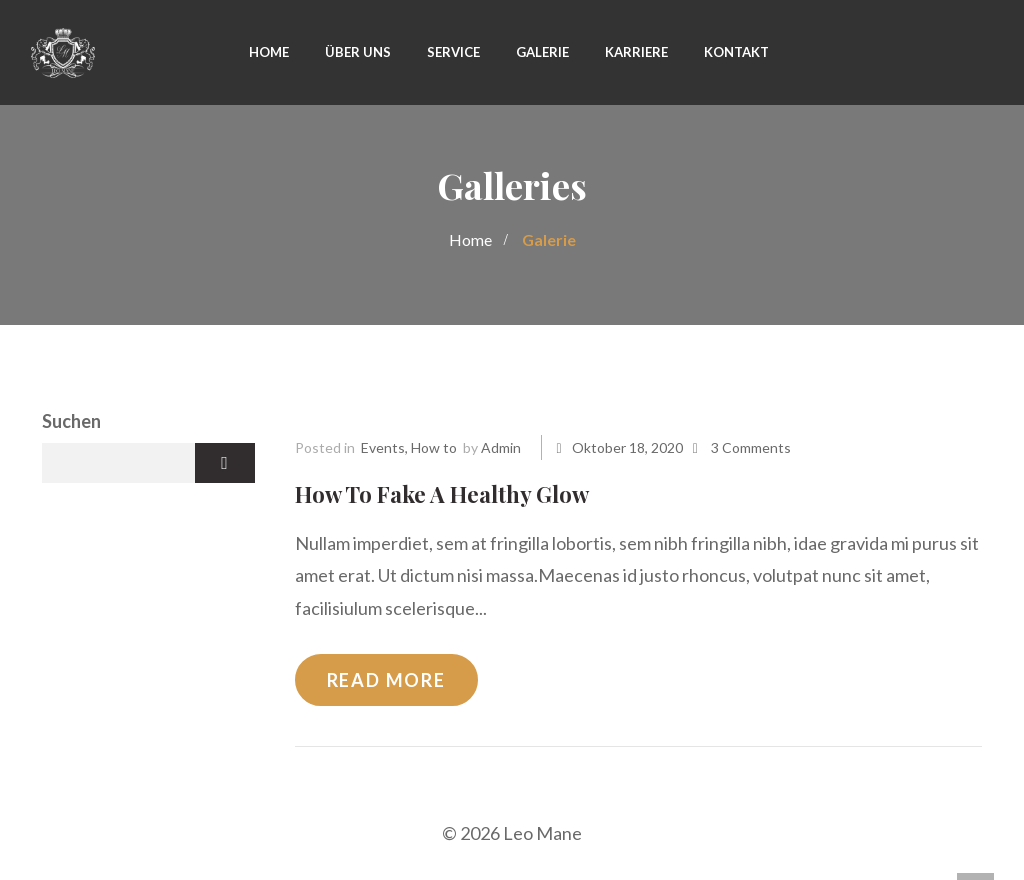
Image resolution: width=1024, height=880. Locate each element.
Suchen (71, 421)
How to (434, 447)
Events (383, 447)
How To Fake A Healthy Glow (442, 494)
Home (470, 239)
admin (501, 447)
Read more (386, 680)
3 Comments (751, 447)
